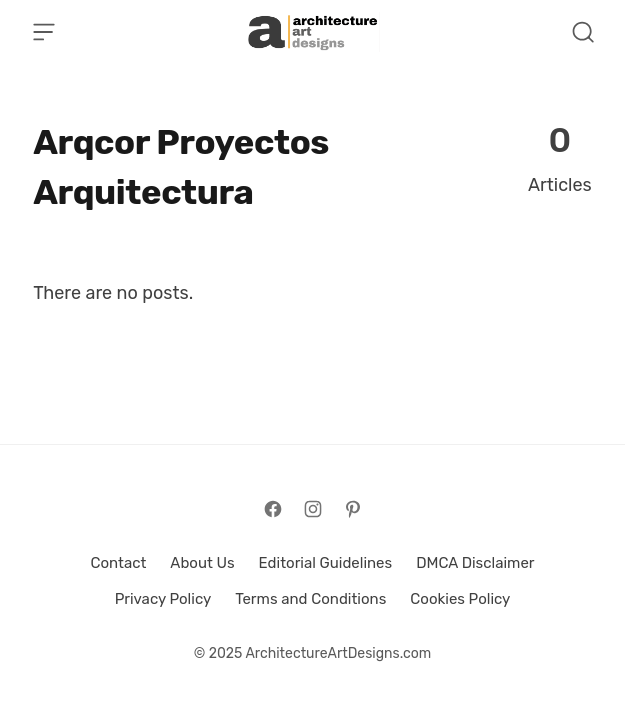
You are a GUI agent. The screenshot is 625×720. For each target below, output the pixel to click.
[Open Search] (583, 32)
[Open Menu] (44, 32)
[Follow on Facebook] (273, 509)
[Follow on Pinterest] (353, 509)
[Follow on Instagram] (313, 509)
